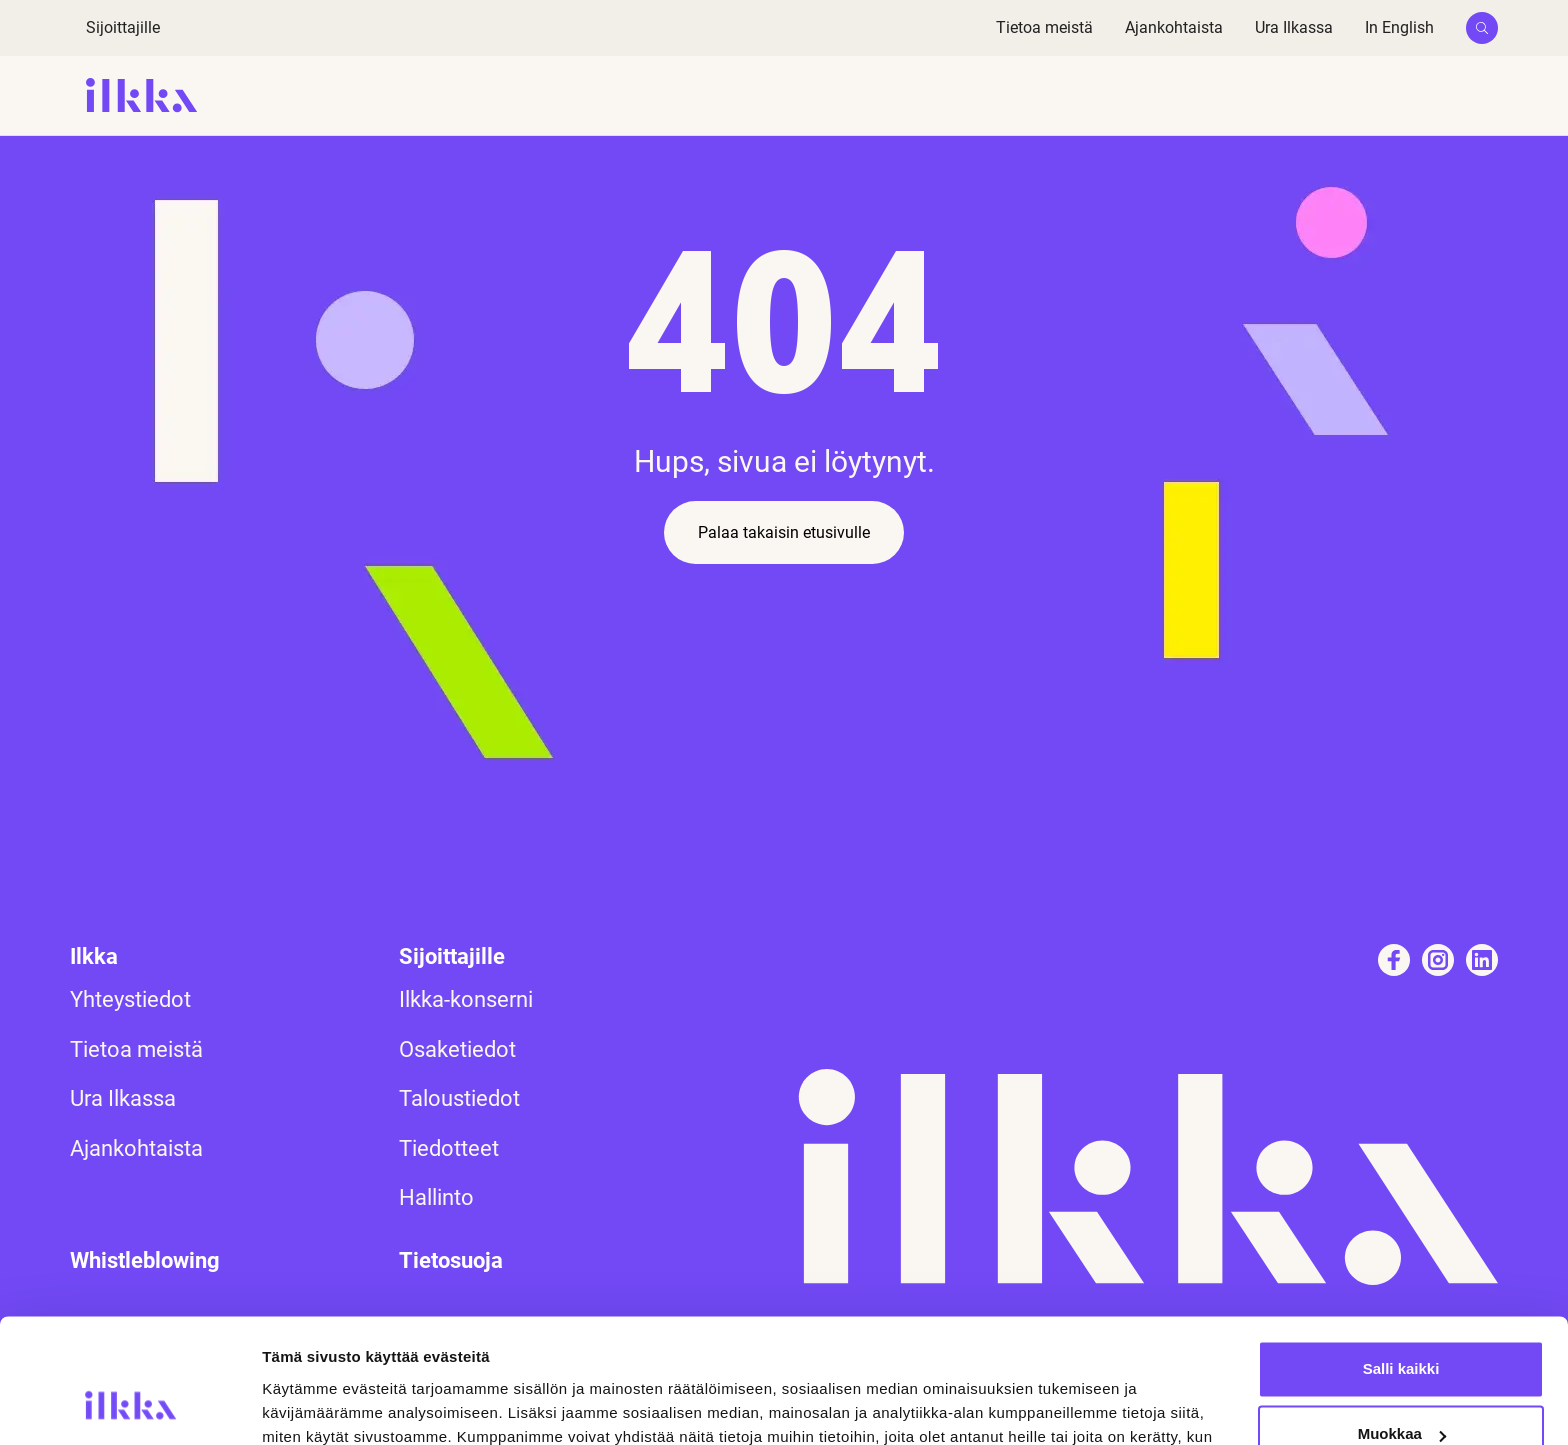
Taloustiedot (459, 1098)
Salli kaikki (1401, 1258)
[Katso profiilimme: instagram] (1438, 960)
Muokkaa (1402, 1323)
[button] (1482, 28)
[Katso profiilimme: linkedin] (1482, 960)
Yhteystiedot (130, 999)
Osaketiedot (457, 1049)
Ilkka (94, 956)
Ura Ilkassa (1294, 27)
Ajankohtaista (1174, 27)
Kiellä (1401, 1389)
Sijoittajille (123, 27)
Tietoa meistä (1044, 27)
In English (1399, 27)
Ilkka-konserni (466, 999)
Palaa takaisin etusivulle (784, 532)
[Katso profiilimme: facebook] (1394, 960)
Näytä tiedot (305, 1405)
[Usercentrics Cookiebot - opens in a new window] (129, 1406)
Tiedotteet (449, 1148)
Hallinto (436, 1197)
